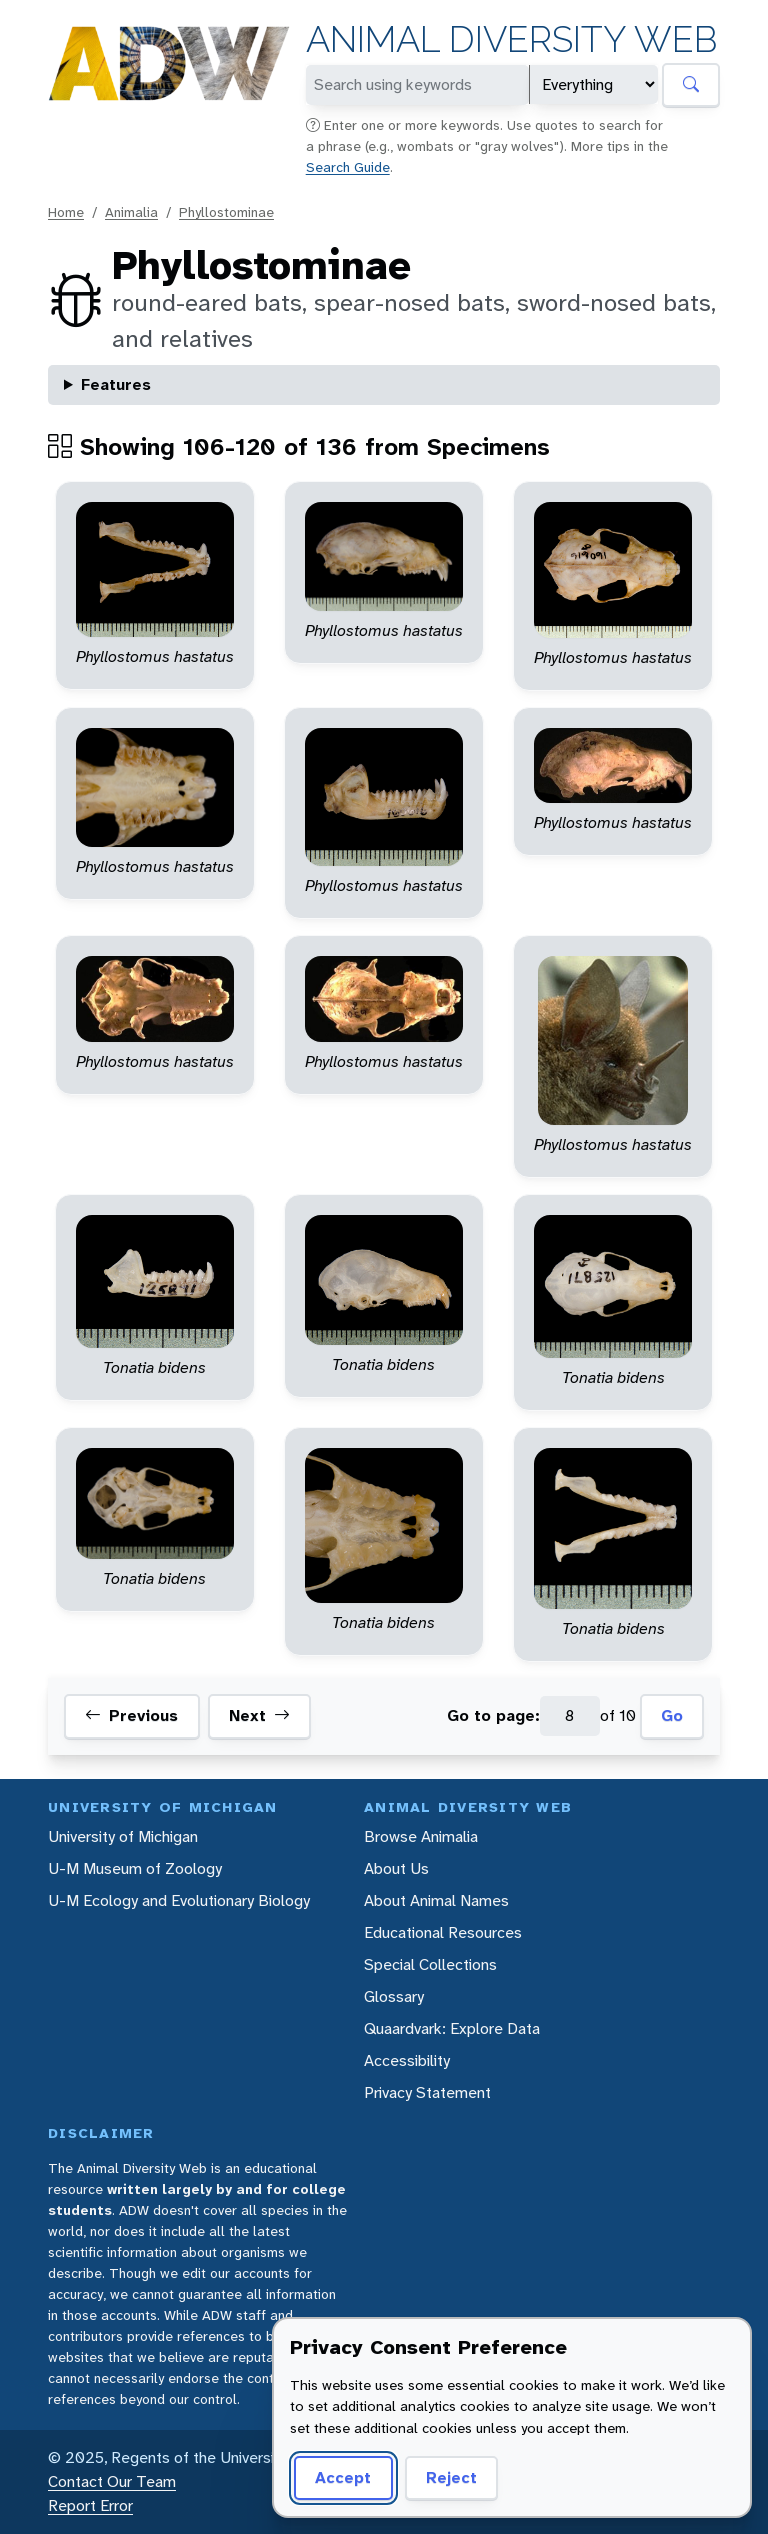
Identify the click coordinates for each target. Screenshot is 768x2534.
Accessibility (407, 2060)
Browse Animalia (421, 1836)
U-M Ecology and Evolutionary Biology (179, 1900)
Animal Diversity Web (511, 39)
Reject (451, 2477)
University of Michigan (123, 1836)
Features (116, 384)
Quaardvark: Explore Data (452, 2028)
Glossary (394, 1996)
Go (672, 1715)
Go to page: (493, 1715)
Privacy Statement (427, 2092)
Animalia (131, 212)
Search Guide (348, 167)
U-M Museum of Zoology (135, 1868)
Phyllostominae (226, 212)
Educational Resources (443, 1932)
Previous (131, 1716)
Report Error (90, 2505)
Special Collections (430, 1964)
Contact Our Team (112, 2481)
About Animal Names (436, 1900)
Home (66, 212)
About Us (396, 1868)
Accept (343, 2477)
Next (259, 1716)
